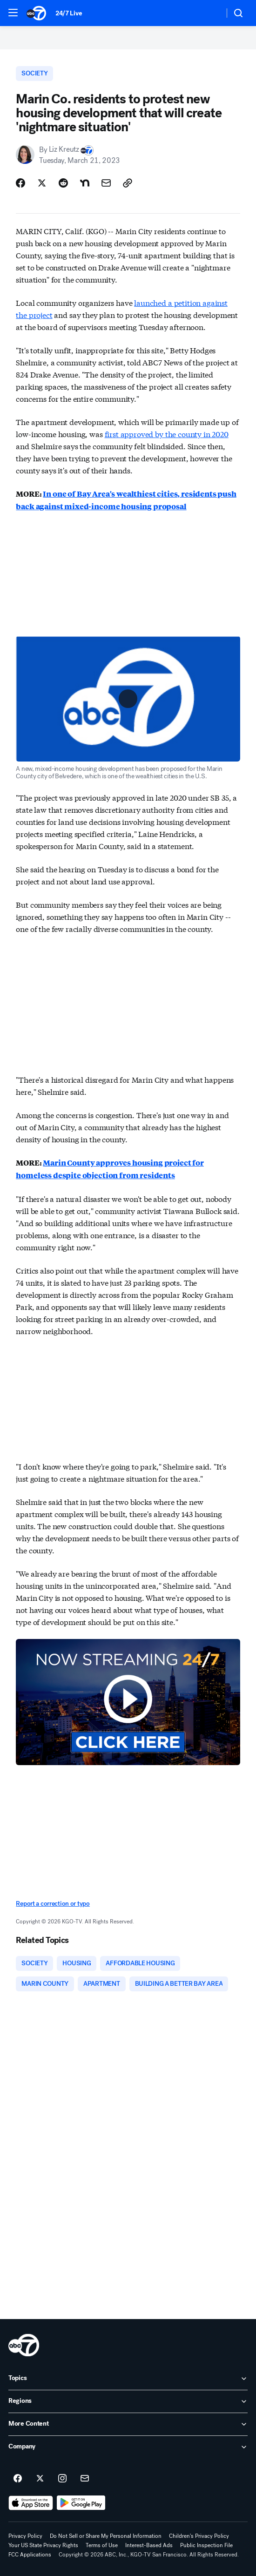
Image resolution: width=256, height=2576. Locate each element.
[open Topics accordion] (128, 2378)
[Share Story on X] (42, 183)
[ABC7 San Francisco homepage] (36, 13)
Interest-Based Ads (149, 2545)
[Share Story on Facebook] (20, 183)
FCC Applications (29, 2554)
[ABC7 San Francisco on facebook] (17, 2478)
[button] (13, 12)
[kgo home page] (23, 2345)
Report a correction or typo (52, 1903)
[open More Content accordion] (128, 2424)
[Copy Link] (127, 183)
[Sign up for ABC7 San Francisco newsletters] (84, 2478)
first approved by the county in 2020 (167, 433)
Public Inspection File (206, 2545)
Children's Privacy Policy (199, 2536)
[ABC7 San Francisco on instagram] (62, 2478)
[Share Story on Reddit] (63, 183)
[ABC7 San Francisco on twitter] (40, 2478)
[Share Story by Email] (106, 183)
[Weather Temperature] (210, 13)
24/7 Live (68, 13)
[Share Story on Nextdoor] (85, 183)
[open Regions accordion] (128, 2401)
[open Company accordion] (128, 2447)
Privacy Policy (25, 2536)
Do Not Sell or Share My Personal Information (106, 2536)
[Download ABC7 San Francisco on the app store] (30, 2502)
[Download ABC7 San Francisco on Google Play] (81, 2502)
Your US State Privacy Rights (43, 2545)
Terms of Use (102, 2545)
